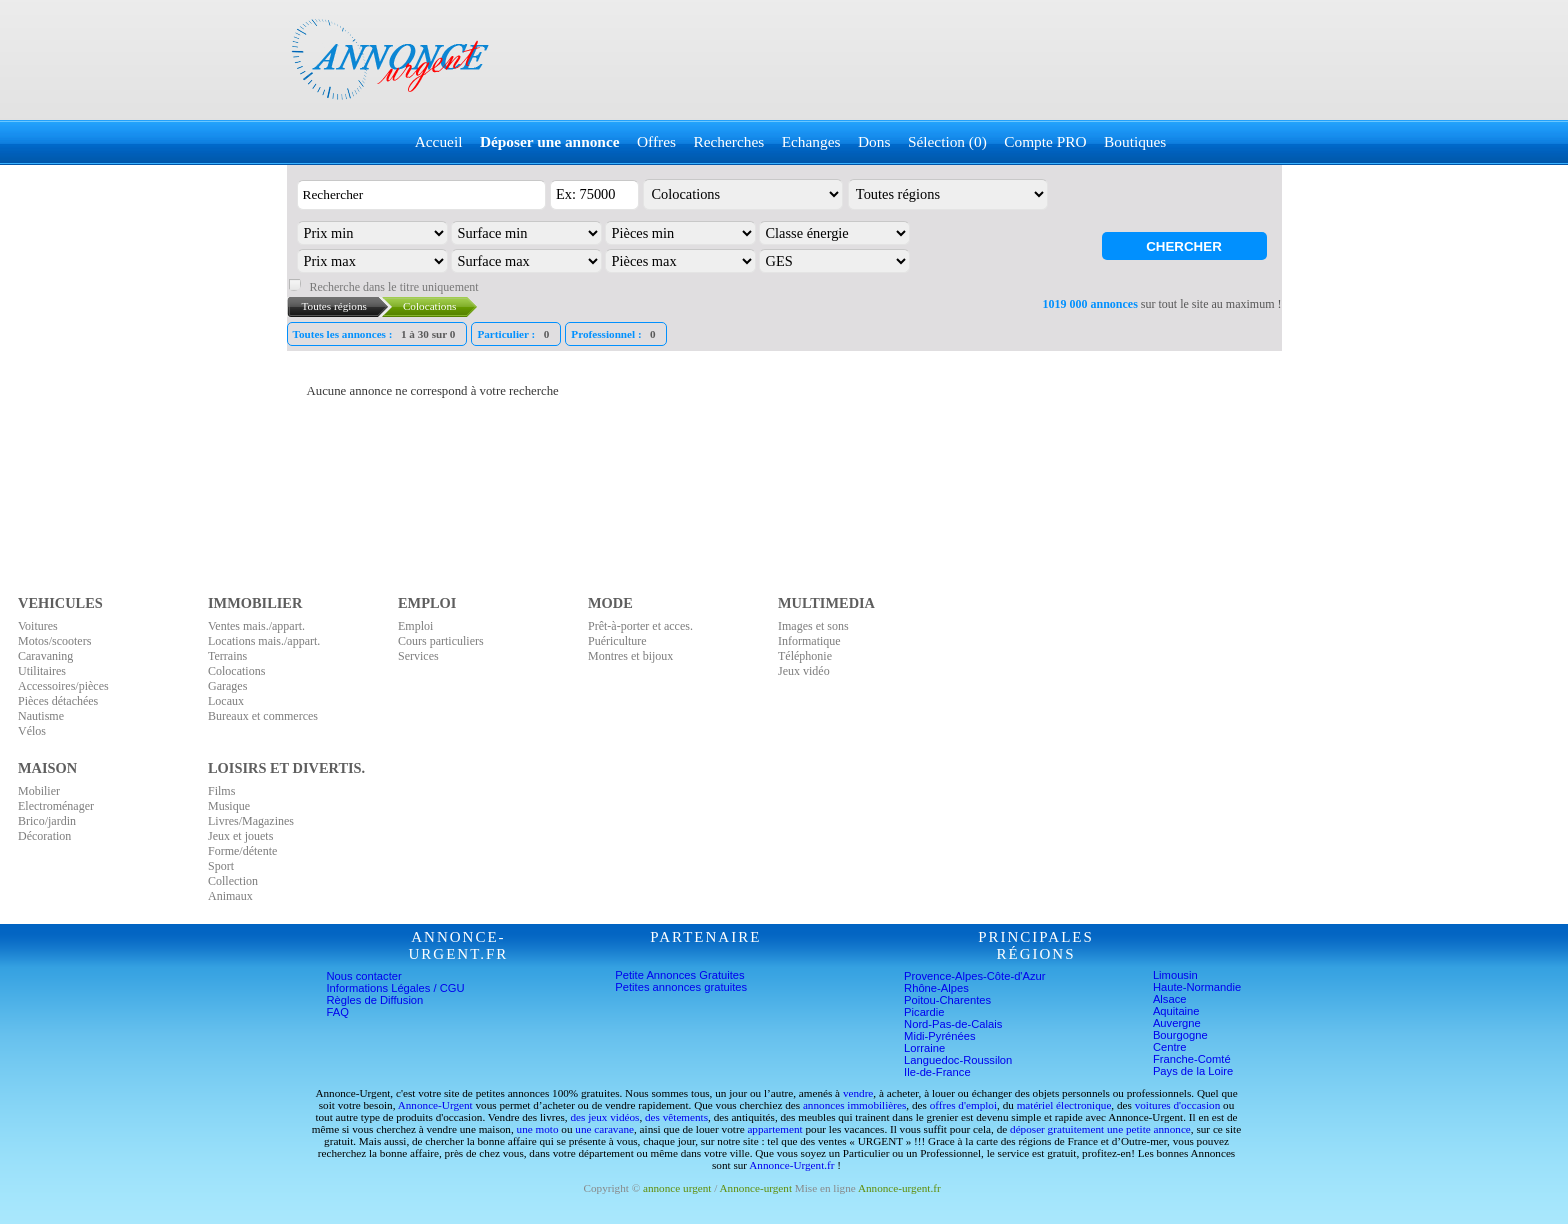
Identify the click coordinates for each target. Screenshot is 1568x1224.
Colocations (236, 671)
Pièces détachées (58, 701)
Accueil (439, 141)
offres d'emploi (963, 1105)
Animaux (230, 896)
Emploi (415, 626)
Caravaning (45, 656)
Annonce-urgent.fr (899, 1188)
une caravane (604, 1129)
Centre (1170, 1047)
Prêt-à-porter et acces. (640, 626)
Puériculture (617, 641)
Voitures (38, 626)
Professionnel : (616, 334)
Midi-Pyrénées (940, 1036)
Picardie (924, 1012)
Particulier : (515, 334)
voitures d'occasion (1178, 1105)
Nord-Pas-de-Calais (953, 1024)
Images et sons (813, 626)
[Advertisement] (920, 60)
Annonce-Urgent (435, 1105)
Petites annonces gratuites (681, 987)
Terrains (227, 656)
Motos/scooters (54, 641)
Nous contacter (364, 976)
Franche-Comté (1192, 1059)
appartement (774, 1129)
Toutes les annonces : (377, 334)
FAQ (338, 1012)
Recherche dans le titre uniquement (393, 287)
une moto (538, 1129)
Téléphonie (805, 656)
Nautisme (41, 716)
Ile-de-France (937, 1072)
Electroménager (56, 806)
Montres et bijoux (630, 656)
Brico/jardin (47, 821)
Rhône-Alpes (936, 988)
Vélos (32, 731)
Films (221, 791)
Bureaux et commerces (263, 716)
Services (418, 656)
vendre (858, 1093)
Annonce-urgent (756, 1188)
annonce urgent (677, 1188)
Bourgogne (1180, 1035)
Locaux (226, 701)
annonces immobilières (854, 1105)
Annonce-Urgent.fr (791, 1165)
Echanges (811, 141)
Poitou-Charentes (947, 1000)
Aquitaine (1176, 1011)
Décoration (44, 836)
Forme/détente (242, 851)
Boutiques (1135, 141)
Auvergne (1177, 1023)
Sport (221, 866)
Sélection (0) (947, 141)
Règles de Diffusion (375, 1000)
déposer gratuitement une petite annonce (1100, 1129)
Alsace (1170, 999)
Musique (229, 806)
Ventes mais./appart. (256, 626)
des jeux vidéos (604, 1117)
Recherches (728, 141)
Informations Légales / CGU (396, 988)
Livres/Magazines (251, 821)
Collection (233, 881)
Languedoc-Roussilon (958, 1060)
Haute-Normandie (1197, 987)
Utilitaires (42, 671)
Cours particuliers (441, 641)
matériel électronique (1064, 1105)
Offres (656, 141)
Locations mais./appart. (264, 641)
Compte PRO (1045, 141)
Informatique (809, 641)
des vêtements (676, 1117)
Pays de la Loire (1193, 1071)
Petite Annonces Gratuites (679, 975)
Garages (227, 686)
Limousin (1175, 975)
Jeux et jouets (240, 836)
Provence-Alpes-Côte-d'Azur (974, 976)
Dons (874, 141)
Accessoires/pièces (63, 686)
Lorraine (924, 1048)
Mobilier (39, 791)
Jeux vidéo (804, 671)
